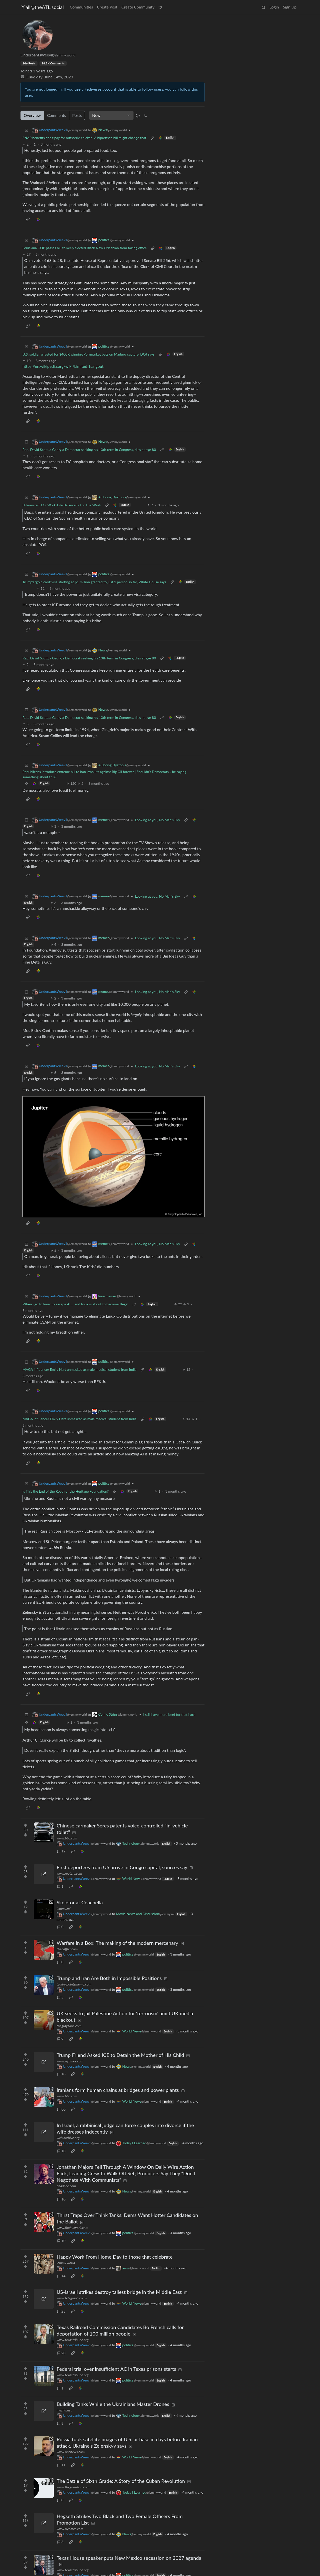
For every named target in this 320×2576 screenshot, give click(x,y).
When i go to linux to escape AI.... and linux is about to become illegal (75, 1304)
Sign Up (289, 6)
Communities (81, 6)
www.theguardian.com (73, 2487)
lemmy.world (66, 2263)
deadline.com (66, 2186)
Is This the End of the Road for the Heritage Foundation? (65, 1491)
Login (274, 6)
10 (61, 2074)
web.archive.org (68, 2138)
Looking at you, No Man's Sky (157, 820)
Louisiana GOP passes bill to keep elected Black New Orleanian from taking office (84, 248)
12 (61, 1851)
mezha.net (64, 2410)
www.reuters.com (69, 1873)
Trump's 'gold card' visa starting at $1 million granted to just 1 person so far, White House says (94, 582)
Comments (56, 115)
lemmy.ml (63, 1908)
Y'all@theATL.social (43, 7)
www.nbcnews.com (71, 2452)
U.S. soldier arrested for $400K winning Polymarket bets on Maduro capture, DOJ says (88, 354)
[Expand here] (44, 1909)
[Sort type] (111, 115)
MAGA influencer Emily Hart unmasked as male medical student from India (79, 1369)
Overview (32, 115)
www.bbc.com (67, 1838)
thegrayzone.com (69, 2026)
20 (61, 2353)
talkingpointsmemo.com (74, 1984)
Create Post (107, 6)
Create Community (138, 6)
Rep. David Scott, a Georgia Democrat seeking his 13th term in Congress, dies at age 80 (89, 449)
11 (61, 2465)
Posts (77, 115)
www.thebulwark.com (72, 2227)
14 (61, 2276)
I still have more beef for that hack (169, 1714)
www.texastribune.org (73, 2340)
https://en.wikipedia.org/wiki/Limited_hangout (63, 366)
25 (61, 2311)
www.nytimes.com (70, 2061)
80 (61, 2109)
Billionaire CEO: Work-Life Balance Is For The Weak (61, 505)
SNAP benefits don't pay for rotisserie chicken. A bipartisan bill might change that (84, 138)
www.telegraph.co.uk (72, 2298)
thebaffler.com (67, 1949)
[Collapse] (26, 130)
